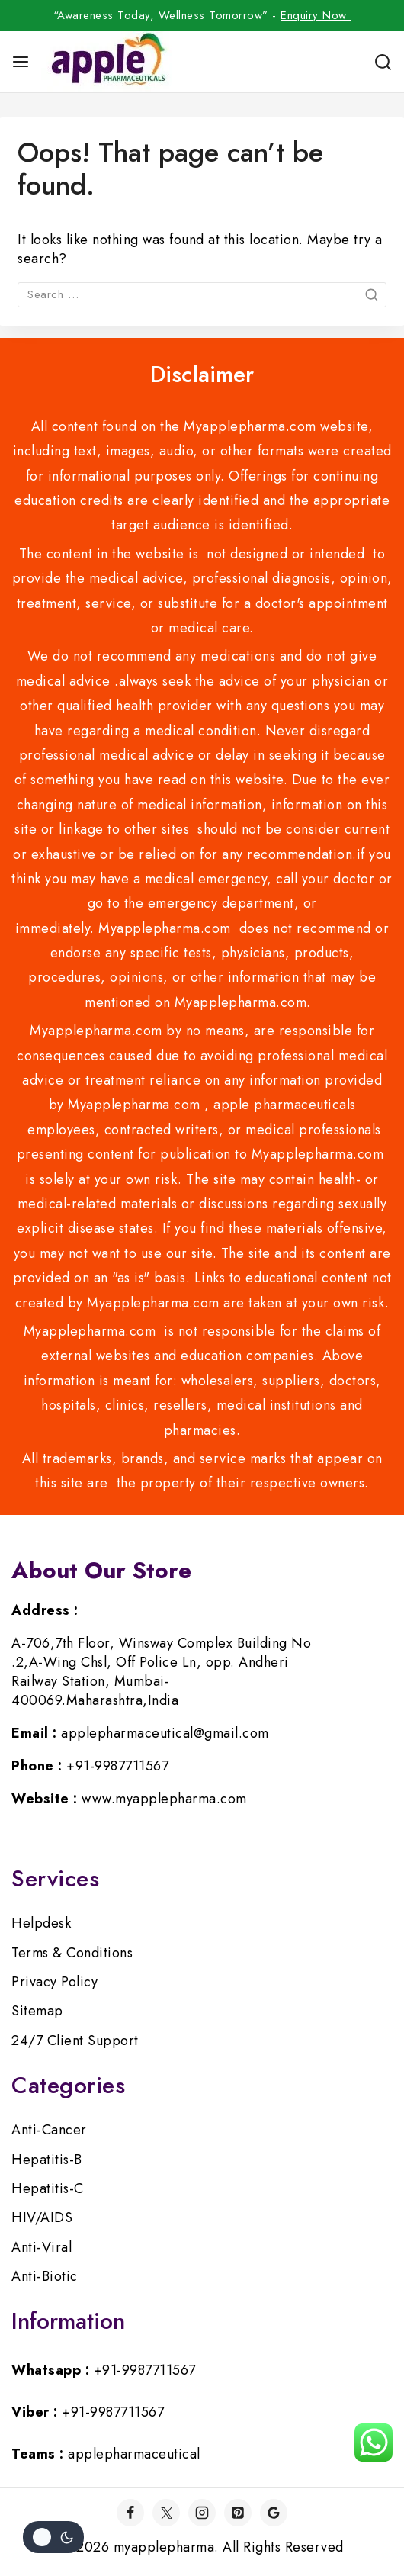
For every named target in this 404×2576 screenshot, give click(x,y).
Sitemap (37, 2011)
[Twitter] (166, 2512)
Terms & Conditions (72, 1953)
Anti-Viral (41, 2247)
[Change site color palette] (53, 2537)
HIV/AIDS (41, 2217)
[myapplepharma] (106, 61)
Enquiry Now (316, 15)
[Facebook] (130, 2512)
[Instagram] (202, 2512)
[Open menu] (20, 62)
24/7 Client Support (75, 2040)
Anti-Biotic (44, 2276)
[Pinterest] (238, 2512)
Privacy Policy (54, 1982)
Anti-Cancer (49, 2130)
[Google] (273, 2512)
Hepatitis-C (47, 2188)
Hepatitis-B (46, 2159)
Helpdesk (41, 1923)
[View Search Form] (383, 62)
